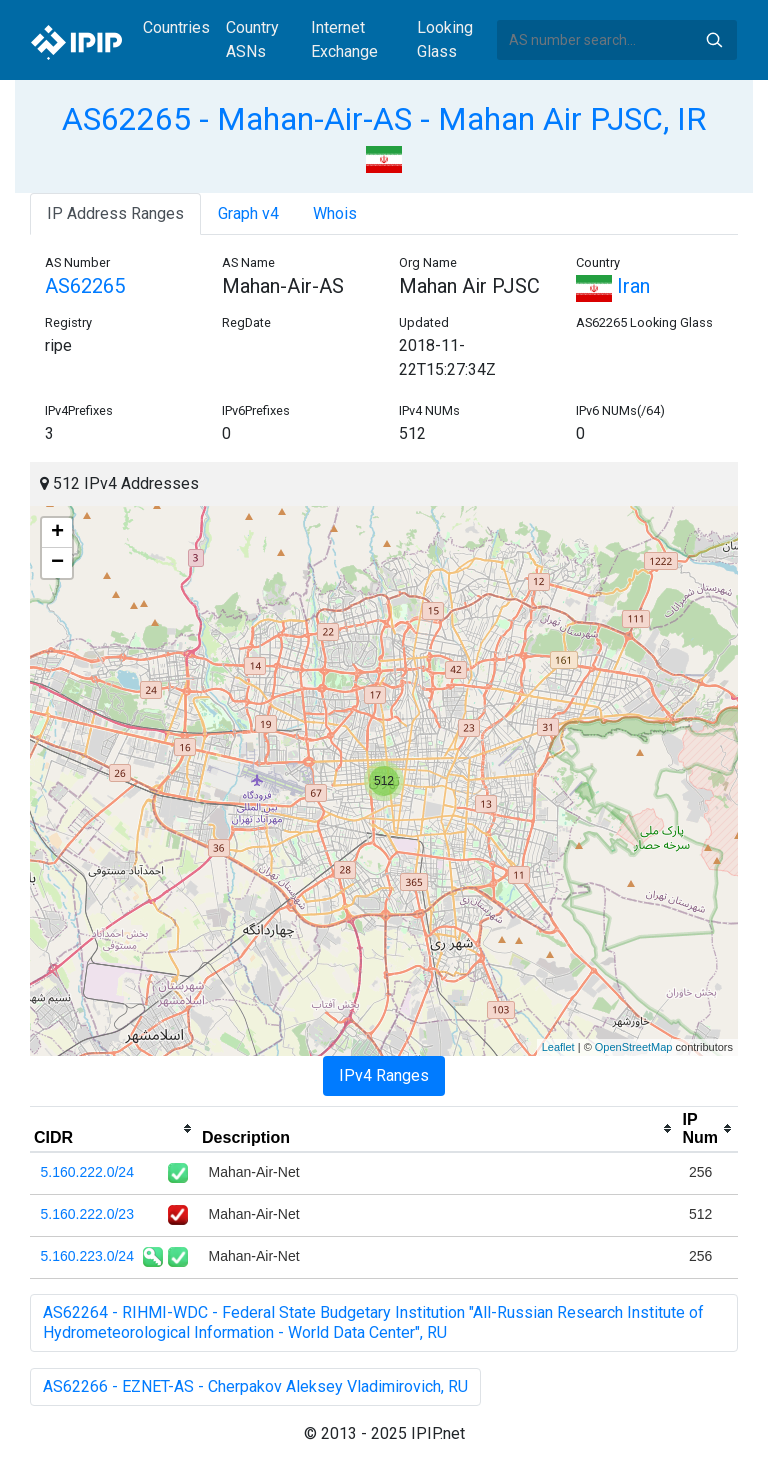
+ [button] (57, 533)
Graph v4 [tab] (248, 213)
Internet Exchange (344, 39)
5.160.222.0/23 (87, 1214)
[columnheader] (114, 1129)
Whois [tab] (335, 213)
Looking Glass (445, 39)
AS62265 (85, 286)
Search (714, 40)
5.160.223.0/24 (87, 1256)
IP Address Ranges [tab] (115, 213)
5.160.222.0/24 (87, 1172)
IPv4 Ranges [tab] (384, 1075)
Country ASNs (252, 39)
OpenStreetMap (634, 1047)
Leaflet (558, 1047)
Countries (176, 27)
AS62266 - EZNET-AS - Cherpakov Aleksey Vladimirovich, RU (255, 1386)
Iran (613, 286)
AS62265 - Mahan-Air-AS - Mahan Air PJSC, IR (384, 119)
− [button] (57, 563)
